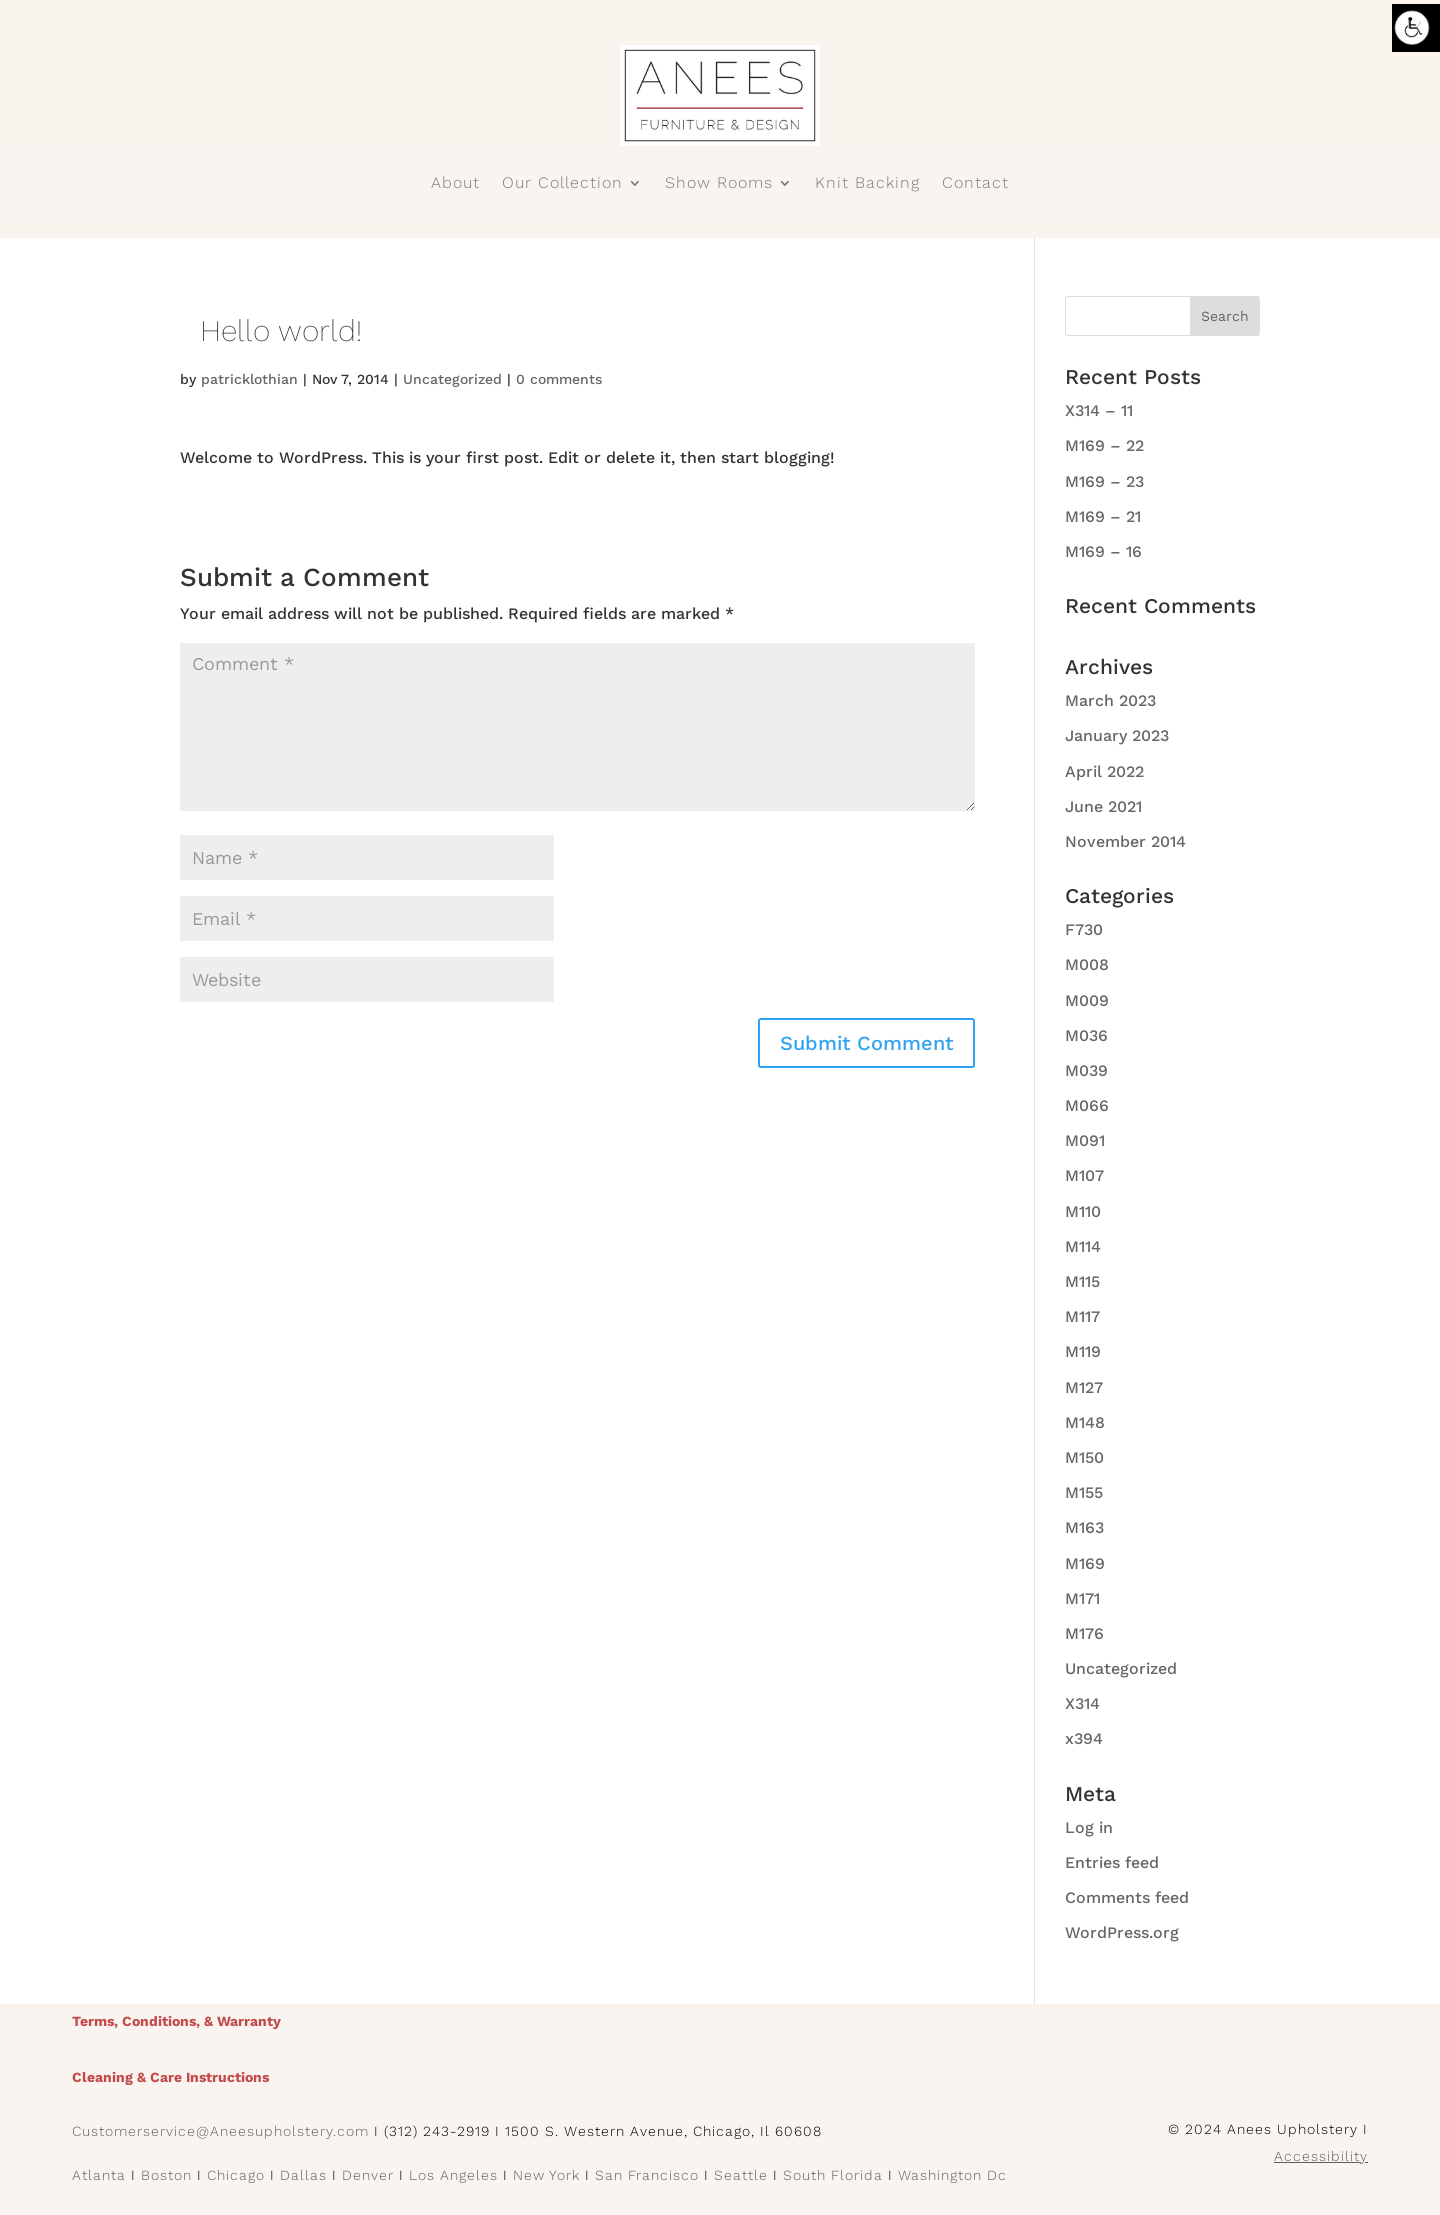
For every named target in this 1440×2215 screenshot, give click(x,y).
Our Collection (562, 184)
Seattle (741, 2175)
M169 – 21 (1103, 516)
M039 (1086, 1070)
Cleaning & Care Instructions (170, 2077)
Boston (166, 2175)
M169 (1085, 1563)
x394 (1084, 1738)
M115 (1082, 1281)
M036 (1086, 1035)
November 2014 (1125, 841)
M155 (1084, 1492)
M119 (1083, 1351)
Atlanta (99, 2175)
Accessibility (1321, 2156)
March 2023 (1110, 700)
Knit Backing (867, 184)
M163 (1084, 1527)
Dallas (303, 2175)
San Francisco (647, 2175)
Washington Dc (952, 2175)
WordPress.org (1122, 1932)
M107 (1084, 1175)
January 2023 (1117, 735)
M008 (1087, 964)
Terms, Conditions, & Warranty (176, 2021)
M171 (1082, 1598)
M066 (1087, 1105)
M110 (1083, 1211)
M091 (1085, 1140)
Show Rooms (719, 184)
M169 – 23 (1104, 481)
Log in (1089, 1827)
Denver (368, 2175)
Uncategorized (452, 379)
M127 (1084, 1387)
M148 (1085, 1422)
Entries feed (1112, 1862)
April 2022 (1104, 771)
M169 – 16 (1103, 551)
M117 (1082, 1316)
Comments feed (1127, 1897)
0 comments (559, 379)
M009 (1087, 1000)
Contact (975, 184)
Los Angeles (453, 2175)
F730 (1084, 929)
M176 (1084, 1633)
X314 (1082, 1703)
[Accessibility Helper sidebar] (1416, 28)
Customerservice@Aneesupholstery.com (220, 2131)
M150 (1084, 1457)
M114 (1083, 1246)
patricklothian (249, 379)
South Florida (833, 2175)
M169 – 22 (1104, 445)
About (455, 184)
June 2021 (1103, 806)
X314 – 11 (1099, 410)
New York (546, 2175)
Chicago (236, 2175)
